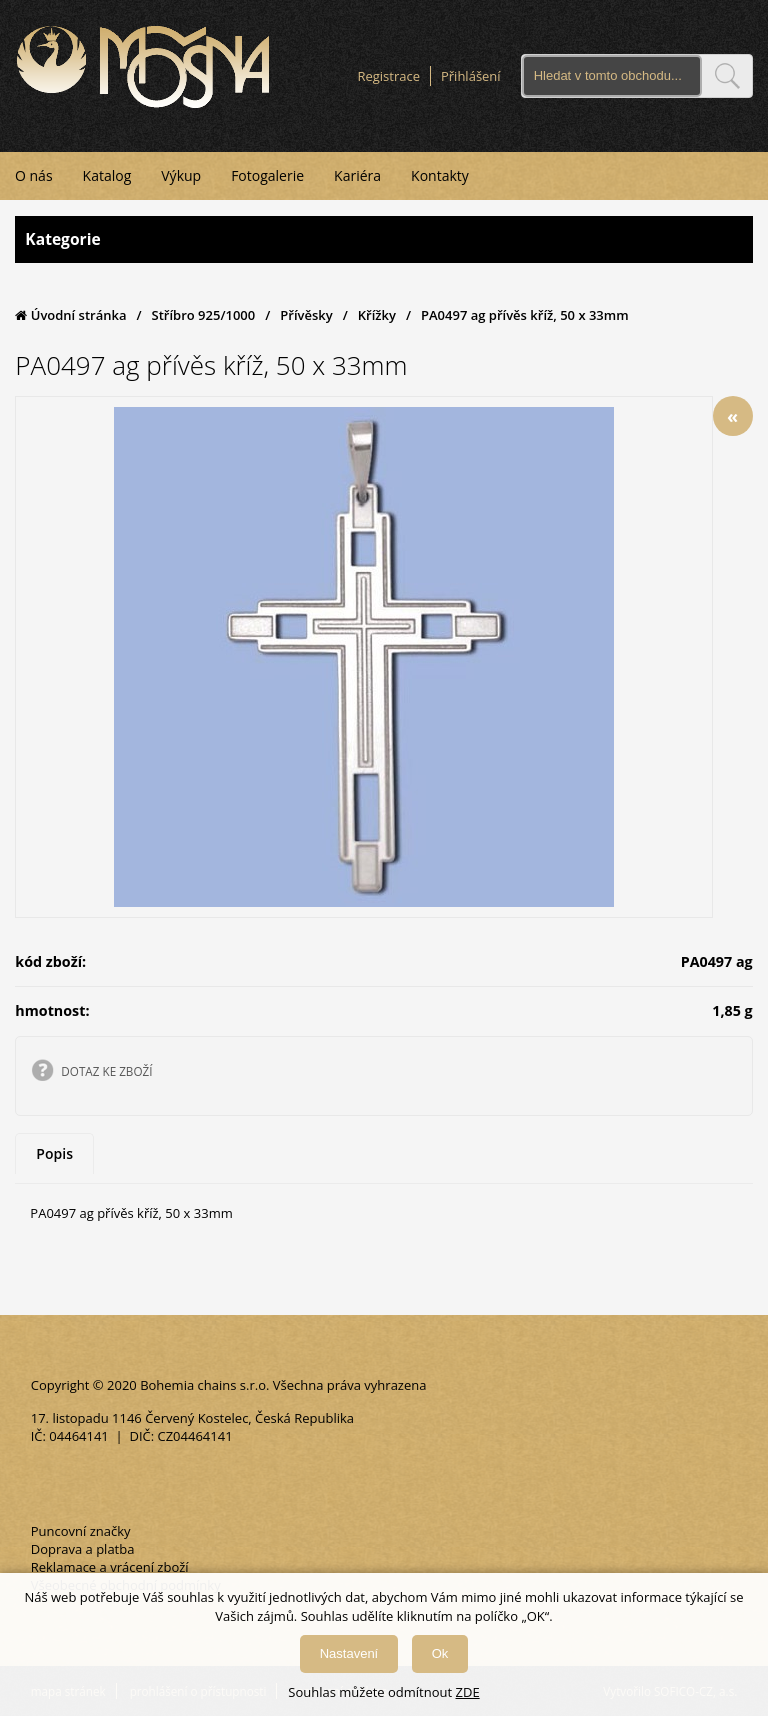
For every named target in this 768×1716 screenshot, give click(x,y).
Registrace (388, 76)
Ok (440, 1653)
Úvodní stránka (70, 315)
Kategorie (383, 239)
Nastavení (349, 1653)
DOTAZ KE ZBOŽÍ (106, 1071)
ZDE (468, 1692)
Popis (54, 1153)
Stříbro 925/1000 (204, 315)
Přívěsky (306, 315)
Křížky (377, 315)
